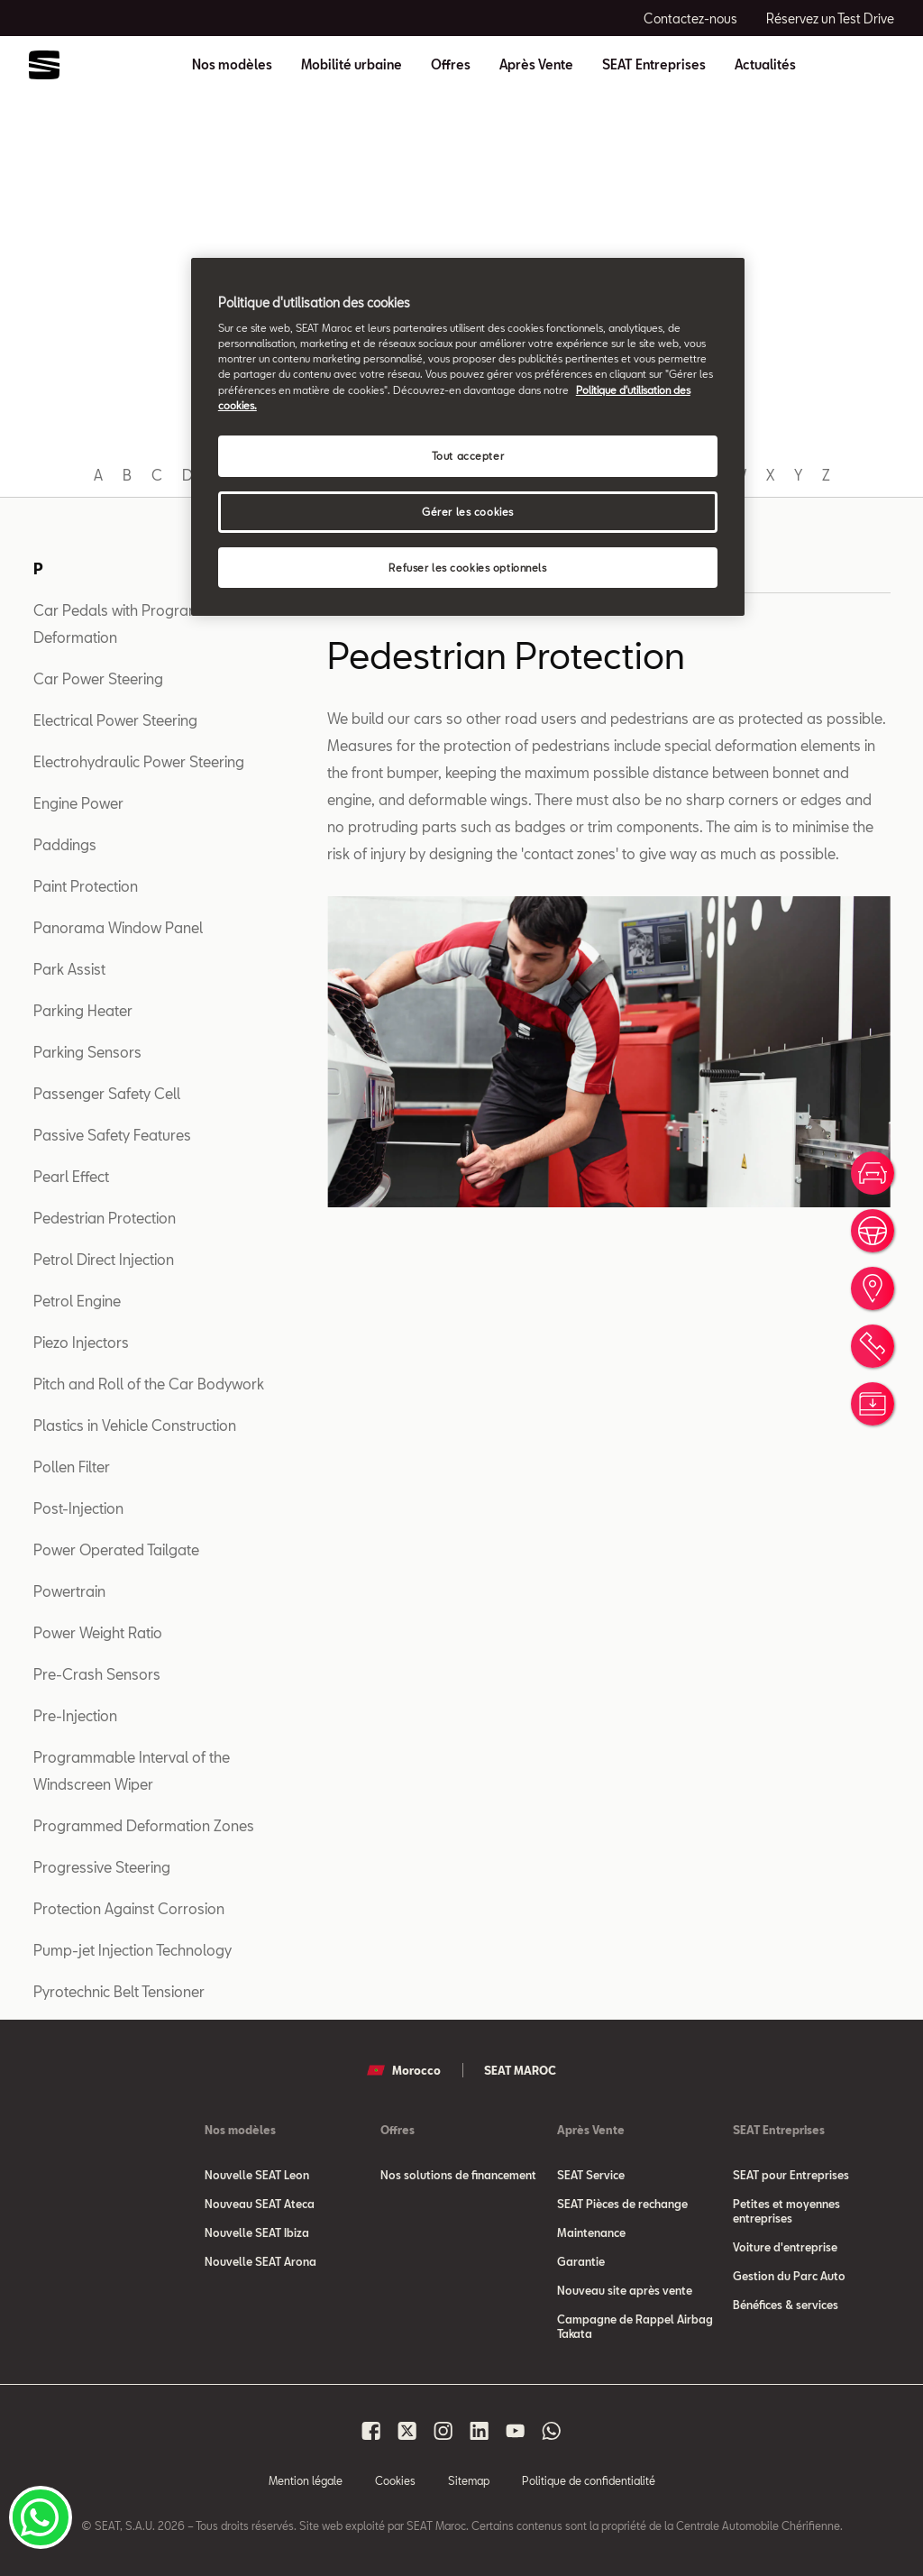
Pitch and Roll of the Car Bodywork (148, 1383)
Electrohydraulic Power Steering (138, 761)
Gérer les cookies (468, 512)
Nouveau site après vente (624, 2290)
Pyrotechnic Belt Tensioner (119, 1991)
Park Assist (69, 968)
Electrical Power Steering (115, 720)
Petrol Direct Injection (103, 1259)
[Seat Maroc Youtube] (515, 2431)
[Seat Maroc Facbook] (371, 2431)
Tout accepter (468, 456)
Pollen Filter (71, 1466)
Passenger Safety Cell (106, 1093)
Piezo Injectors (81, 1342)
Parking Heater (83, 1010)
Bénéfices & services (785, 2304)
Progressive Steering (101, 1866)
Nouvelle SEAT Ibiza (257, 2232)
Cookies (395, 2480)
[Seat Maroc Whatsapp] (551, 2431)
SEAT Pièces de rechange (622, 2203)
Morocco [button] (404, 2070)
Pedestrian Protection (104, 1217)
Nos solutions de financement (458, 2174)
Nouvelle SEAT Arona (260, 2261)
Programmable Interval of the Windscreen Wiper (131, 1770)
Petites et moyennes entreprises (786, 2210)
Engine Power (78, 802)
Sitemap (468, 2480)
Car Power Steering (98, 678)
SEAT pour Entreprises (791, 2174)
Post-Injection (78, 1508)
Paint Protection (85, 885)
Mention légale (306, 2480)
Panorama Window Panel (118, 927)
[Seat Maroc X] (407, 2431)
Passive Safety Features (112, 1134)
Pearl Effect (71, 1176)
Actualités (765, 65)
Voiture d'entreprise (785, 2247)
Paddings (64, 844)
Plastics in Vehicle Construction (134, 1425)
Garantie (581, 2261)
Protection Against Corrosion (128, 1908)
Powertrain (69, 1591)
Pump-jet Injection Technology (132, 1949)
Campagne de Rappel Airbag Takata (635, 2326)
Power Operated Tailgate (116, 1549)
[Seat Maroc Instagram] (443, 2431)
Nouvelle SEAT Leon (257, 2174)
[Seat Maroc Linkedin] (479, 2431)
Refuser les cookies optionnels (467, 567)
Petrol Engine (77, 1300)
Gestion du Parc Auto (789, 2275)
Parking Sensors (87, 1051)
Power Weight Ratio (97, 1632)
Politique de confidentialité (588, 2480)
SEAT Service (591, 2174)
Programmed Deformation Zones (143, 1825)
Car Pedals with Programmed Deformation (132, 623)
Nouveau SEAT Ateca (260, 2203)
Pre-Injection (75, 1715)
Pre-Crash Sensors (96, 1673)
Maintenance (591, 2232)
